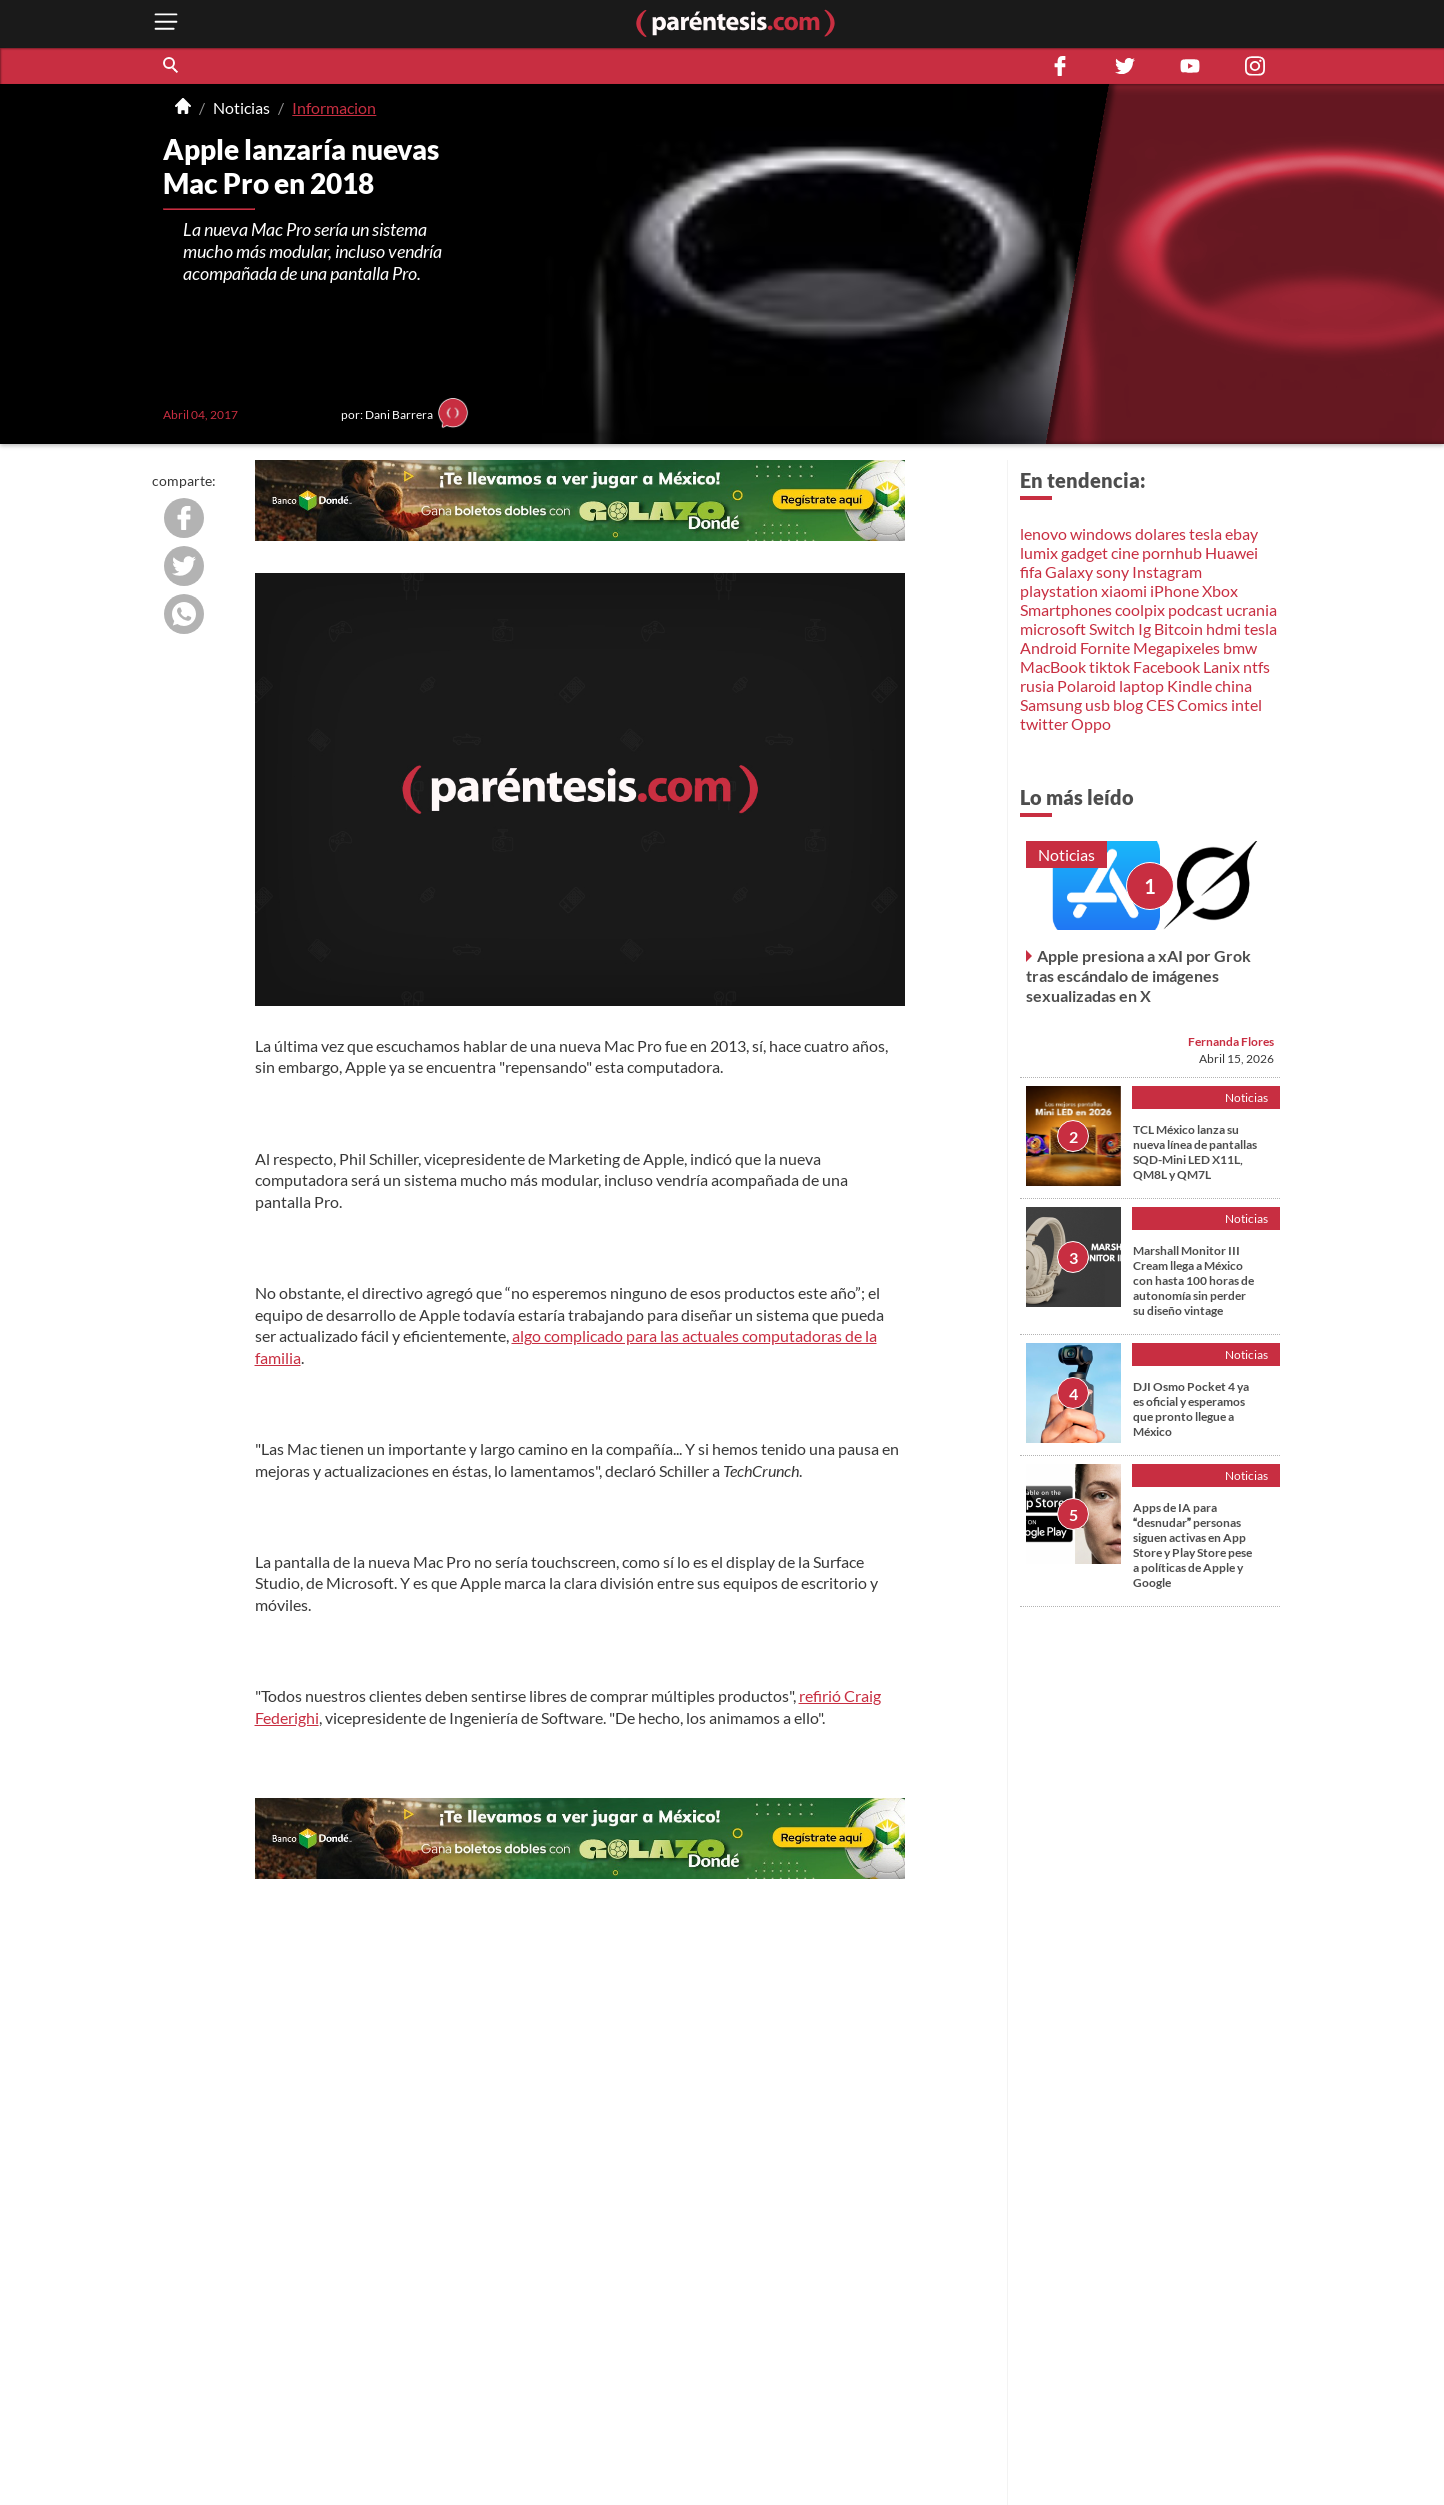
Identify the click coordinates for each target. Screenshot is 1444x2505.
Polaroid (1086, 685)
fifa (1031, 571)
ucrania (1251, 609)
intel (1246, 704)
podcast (1195, 609)
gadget (1084, 552)
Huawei (1231, 552)
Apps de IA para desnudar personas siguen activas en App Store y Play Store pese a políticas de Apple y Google (1192, 1545)
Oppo (1091, 723)
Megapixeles (1176, 647)
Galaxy (1069, 571)
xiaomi (1124, 590)
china (1233, 685)
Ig (1144, 628)
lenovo (1043, 533)
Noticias (241, 107)
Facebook (1166, 666)
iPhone (1174, 590)
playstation (1059, 590)
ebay (1241, 533)
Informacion (334, 107)
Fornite (1105, 647)
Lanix (1221, 666)
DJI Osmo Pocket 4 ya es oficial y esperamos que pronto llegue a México (1191, 1409)
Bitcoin (1178, 628)
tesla (1205, 533)
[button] (172, 66)
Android (1048, 647)
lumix (1039, 552)
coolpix (1140, 609)
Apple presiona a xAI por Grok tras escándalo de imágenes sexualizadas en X (1138, 975)
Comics (1202, 704)
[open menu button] (166, 23)
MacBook (1053, 666)
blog (1128, 704)
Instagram (1167, 571)
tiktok (1109, 666)
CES (1160, 704)
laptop (1141, 685)
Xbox (1220, 590)
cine (1125, 552)
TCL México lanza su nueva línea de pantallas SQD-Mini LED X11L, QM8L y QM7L (1195, 1152)
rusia (1037, 685)
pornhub (1172, 552)
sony (1112, 571)
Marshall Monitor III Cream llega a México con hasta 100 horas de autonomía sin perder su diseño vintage (1193, 1280)
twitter (1044, 723)
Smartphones (1066, 609)
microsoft (1053, 628)
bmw (1240, 647)
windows (1101, 533)
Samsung (1051, 704)
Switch (1112, 628)
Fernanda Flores (1231, 1041)
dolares (1160, 533)
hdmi (1223, 628)
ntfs (1256, 666)
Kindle (1189, 685)
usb (1097, 704)
